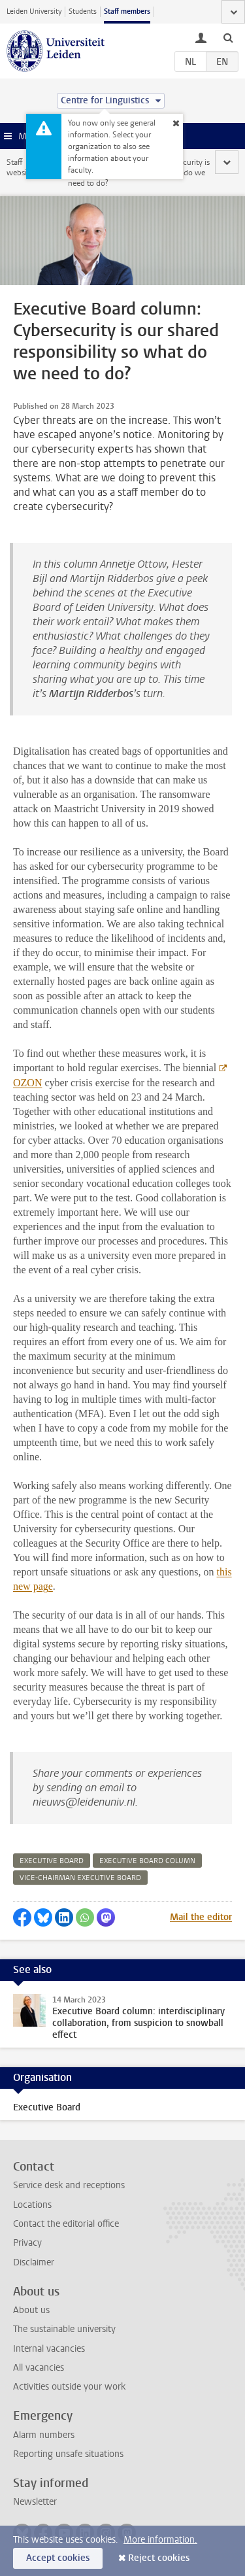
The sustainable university (64, 2329)
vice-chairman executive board (80, 1878)
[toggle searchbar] (228, 37)
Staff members (127, 11)
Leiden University (34, 11)
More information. (160, 2539)
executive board (52, 1861)
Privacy (27, 2243)
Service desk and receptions (69, 2185)
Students (83, 11)
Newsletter (35, 2502)
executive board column (147, 1861)
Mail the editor (201, 1917)
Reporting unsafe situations (68, 2454)
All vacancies (38, 2367)
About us (31, 2310)
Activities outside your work (69, 2386)
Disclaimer (33, 2262)
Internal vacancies (49, 2349)
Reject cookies (158, 2558)
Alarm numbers (43, 2435)
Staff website (20, 167)
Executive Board (46, 2107)
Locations (32, 2205)
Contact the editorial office (66, 2224)
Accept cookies (58, 2558)
